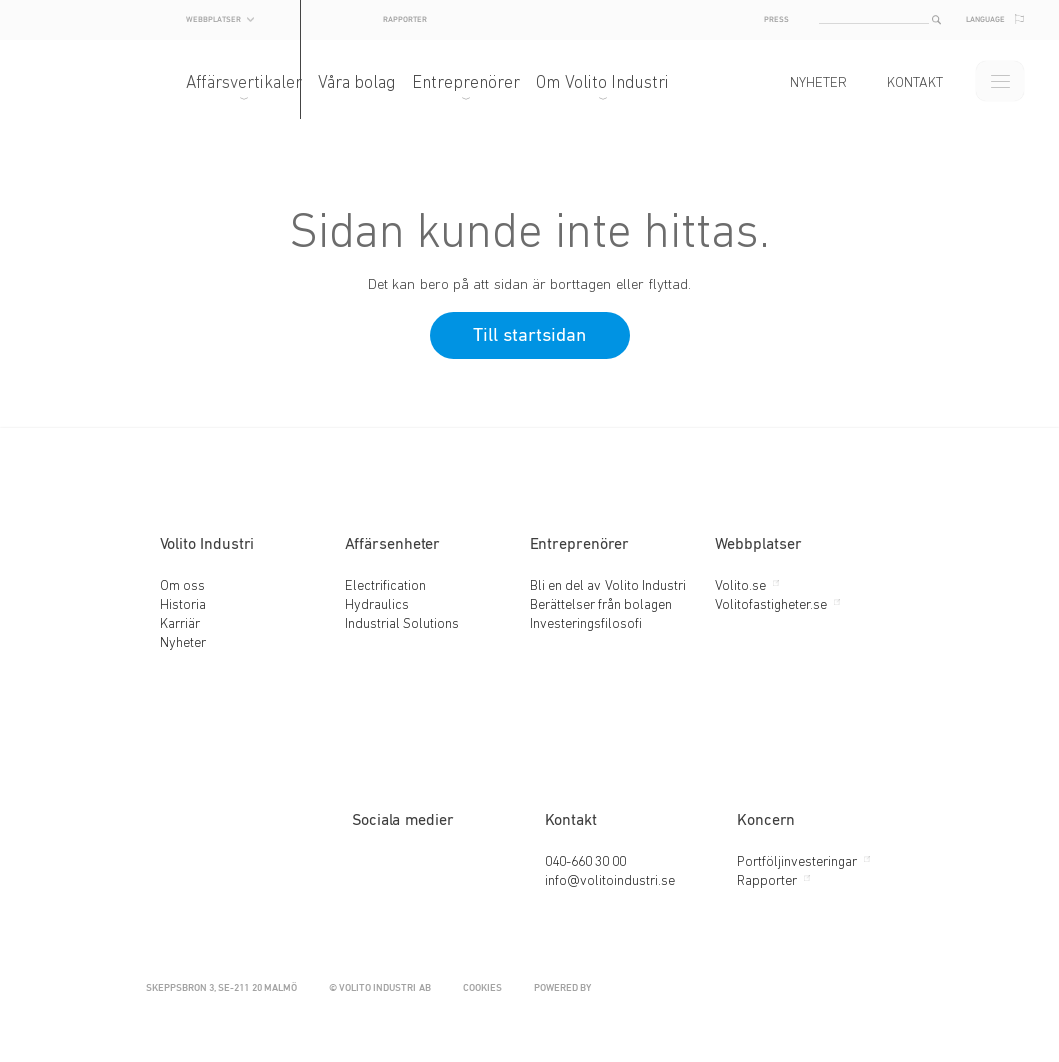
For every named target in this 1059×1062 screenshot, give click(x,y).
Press (756, 20)
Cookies (482, 988)
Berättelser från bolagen (601, 605)
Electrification (385, 586)
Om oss (182, 586)
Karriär (180, 624)
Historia (183, 605)
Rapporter (538, 18)
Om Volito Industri (622, 83)
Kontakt (895, 83)
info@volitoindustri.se (610, 881)
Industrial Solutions (402, 624)
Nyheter (798, 83)
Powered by (715, 988)
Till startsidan (529, 335)
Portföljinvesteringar (797, 862)
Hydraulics (377, 605)
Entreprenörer (486, 83)
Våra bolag (377, 83)
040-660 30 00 (586, 862)
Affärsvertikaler (264, 83)
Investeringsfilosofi (586, 624)
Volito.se (740, 586)
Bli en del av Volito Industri (608, 586)
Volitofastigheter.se (771, 605)
